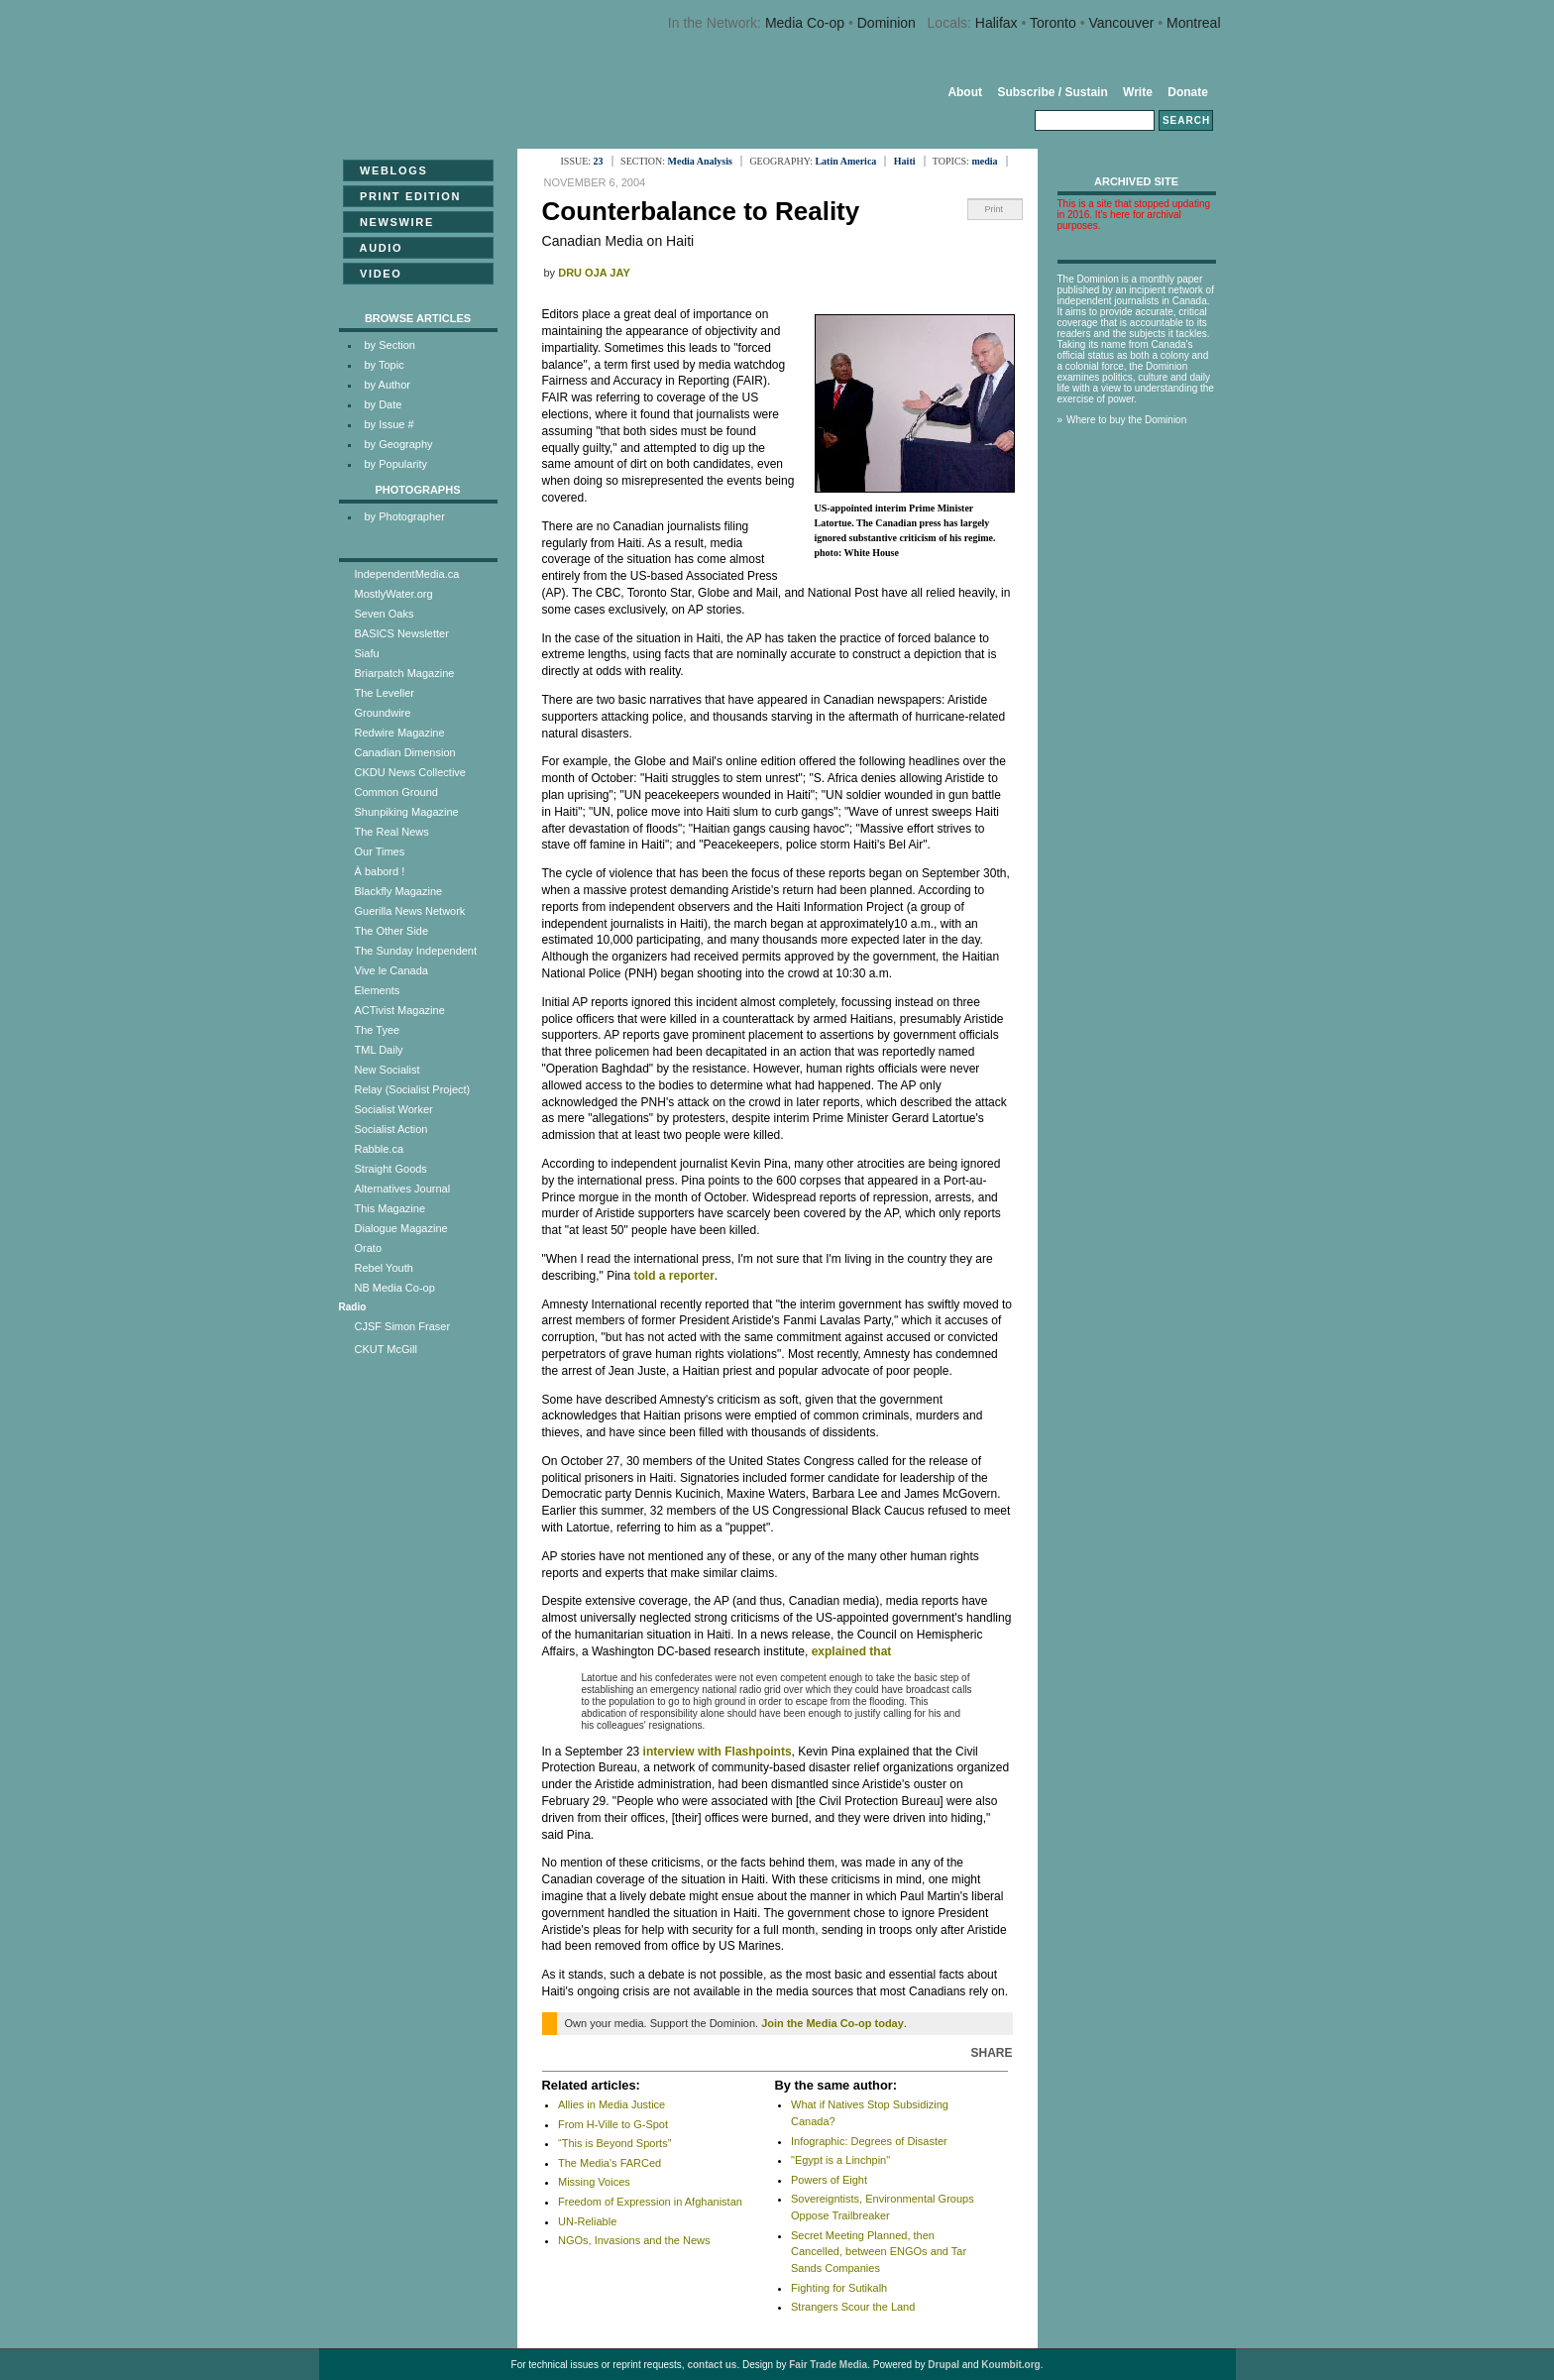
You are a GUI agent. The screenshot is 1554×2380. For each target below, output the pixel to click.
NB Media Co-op (395, 1288)
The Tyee (377, 1030)
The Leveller (385, 693)
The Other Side (392, 931)
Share (991, 2053)
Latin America (845, 161)
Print (994, 209)
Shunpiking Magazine (407, 812)
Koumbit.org (1010, 2364)
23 (599, 161)
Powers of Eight (829, 2180)
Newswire (391, 222)
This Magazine (390, 1208)
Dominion (886, 23)
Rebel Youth (384, 1268)
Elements (377, 990)
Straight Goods (391, 1169)
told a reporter (673, 1276)
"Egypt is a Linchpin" (840, 2160)
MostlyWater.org (394, 594)
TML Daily (379, 1050)
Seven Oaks (384, 614)
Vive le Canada (391, 970)
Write (1138, 92)
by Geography (399, 444)
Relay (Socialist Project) (413, 1089)
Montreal (1193, 23)
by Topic (384, 365)
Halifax (996, 23)
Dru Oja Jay (594, 273)
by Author (387, 385)
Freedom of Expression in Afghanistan (650, 2202)
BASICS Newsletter (402, 633)
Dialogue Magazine (401, 1228)
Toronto (1053, 23)
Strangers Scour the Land (853, 2307)
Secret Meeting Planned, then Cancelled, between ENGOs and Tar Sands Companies (878, 2252)
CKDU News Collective (410, 772)
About (964, 92)
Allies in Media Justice (611, 2104)
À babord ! (380, 871)
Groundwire (383, 713)
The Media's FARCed (609, 2163)
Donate (1187, 92)
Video (375, 274)
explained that (852, 1651)
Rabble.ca (379, 1149)
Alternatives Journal (403, 1188)
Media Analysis (700, 161)
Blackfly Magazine (399, 891)
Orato (369, 1248)
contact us (711, 2364)
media (984, 161)
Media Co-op (804, 23)
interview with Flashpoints (717, 1751)
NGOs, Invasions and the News (634, 2240)
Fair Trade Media (828, 2364)
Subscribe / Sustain (1052, 92)
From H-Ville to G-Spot (613, 2124)
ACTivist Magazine (400, 1010)
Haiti (905, 161)
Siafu (367, 653)
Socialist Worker (394, 1109)
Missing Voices (594, 2182)
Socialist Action (391, 1129)
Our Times (380, 851)
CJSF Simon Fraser (403, 1326)
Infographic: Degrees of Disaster (869, 2141)
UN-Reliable (587, 2221)
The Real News (392, 832)
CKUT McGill (386, 1349)
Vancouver (1121, 23)
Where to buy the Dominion (1126, 419)
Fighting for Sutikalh (839, 2288)
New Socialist (387, 1070)
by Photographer (405, 516)
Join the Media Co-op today (832, 2023)
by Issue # (389, 424)
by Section (390, 345)
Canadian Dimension (405, 752)
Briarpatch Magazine (405, 673)
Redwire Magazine (400, 732)
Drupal (943, 2364)
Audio (375, 248)
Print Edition (405, 196)
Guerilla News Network (410, 911)
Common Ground (396, 792)
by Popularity (396, 464)
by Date (383, 404)
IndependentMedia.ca (407, 574)
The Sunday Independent (416, 951)
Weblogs (388, 170)
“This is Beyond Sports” (614, 2143)
